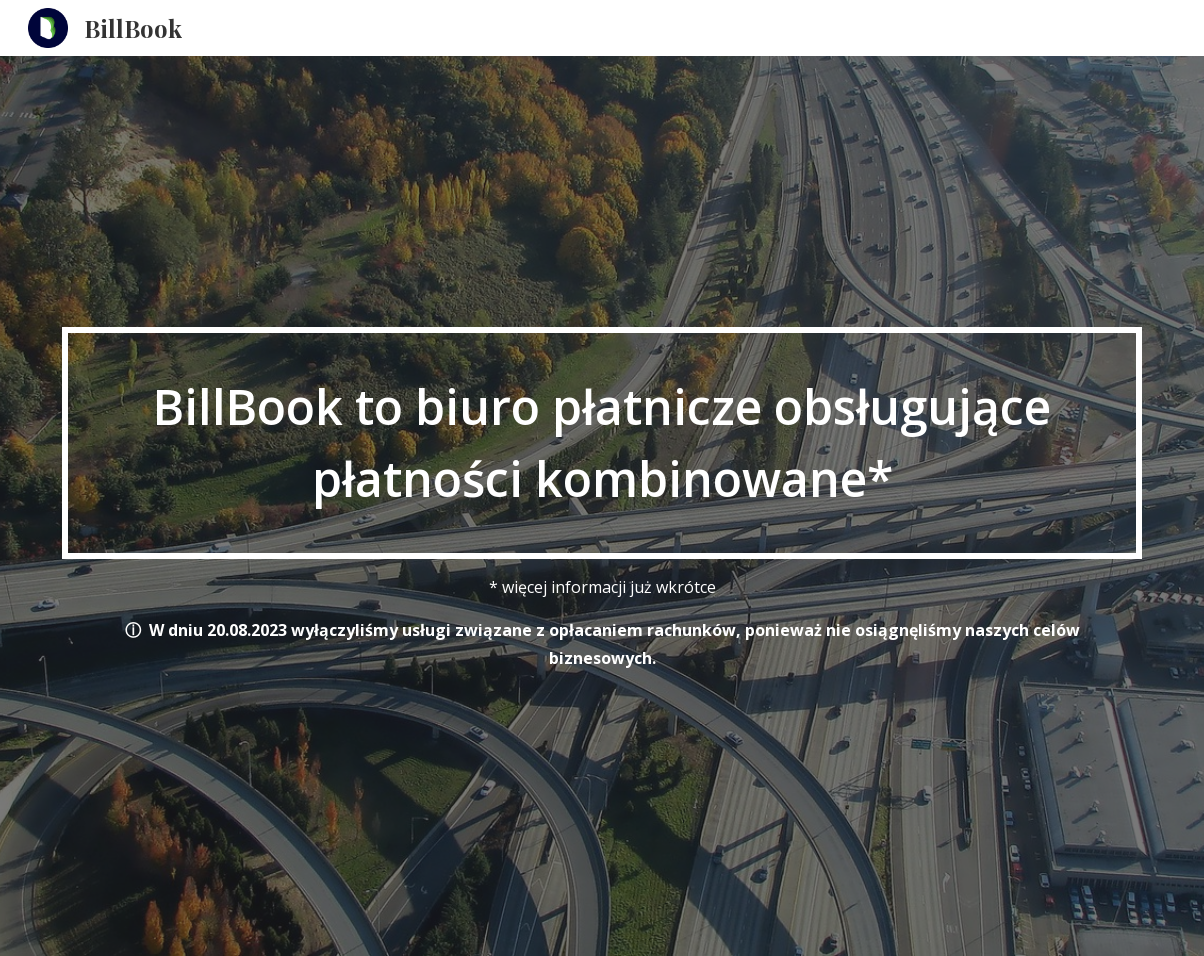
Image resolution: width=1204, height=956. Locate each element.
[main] (602, 443)
